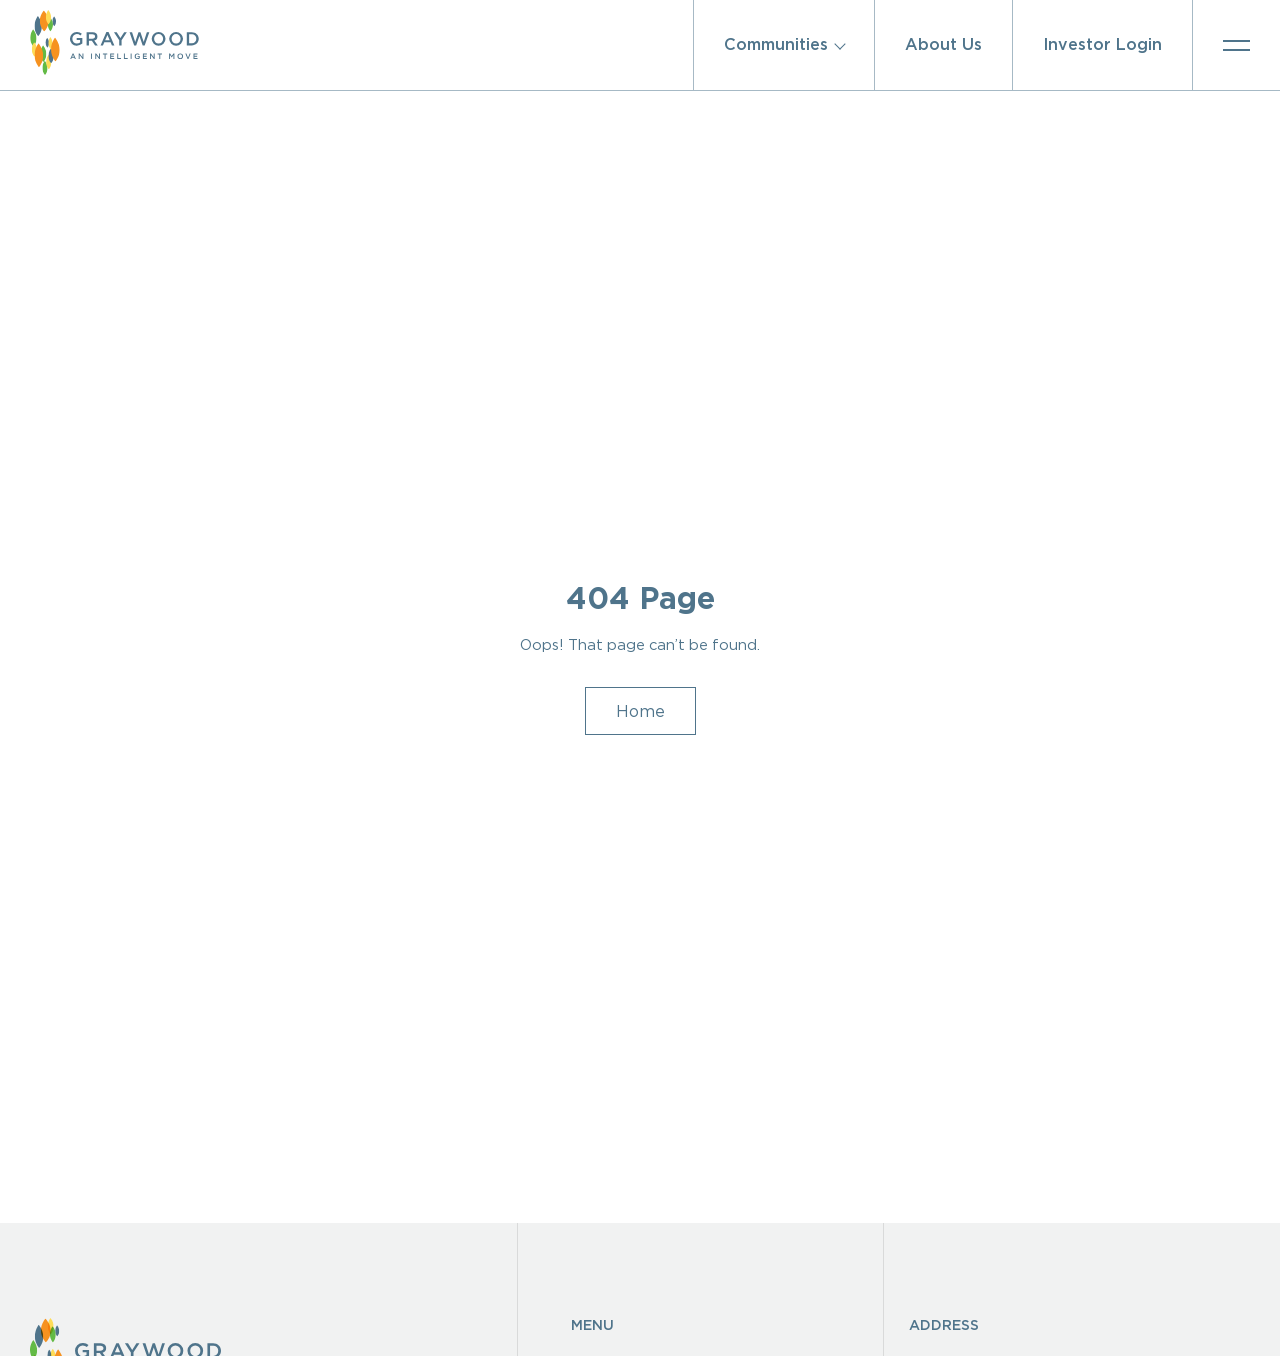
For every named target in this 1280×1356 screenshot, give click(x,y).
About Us (943, 45)
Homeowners (630, 1317)
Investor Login (1102, 45)
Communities (776, 45)
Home (640, 685)
